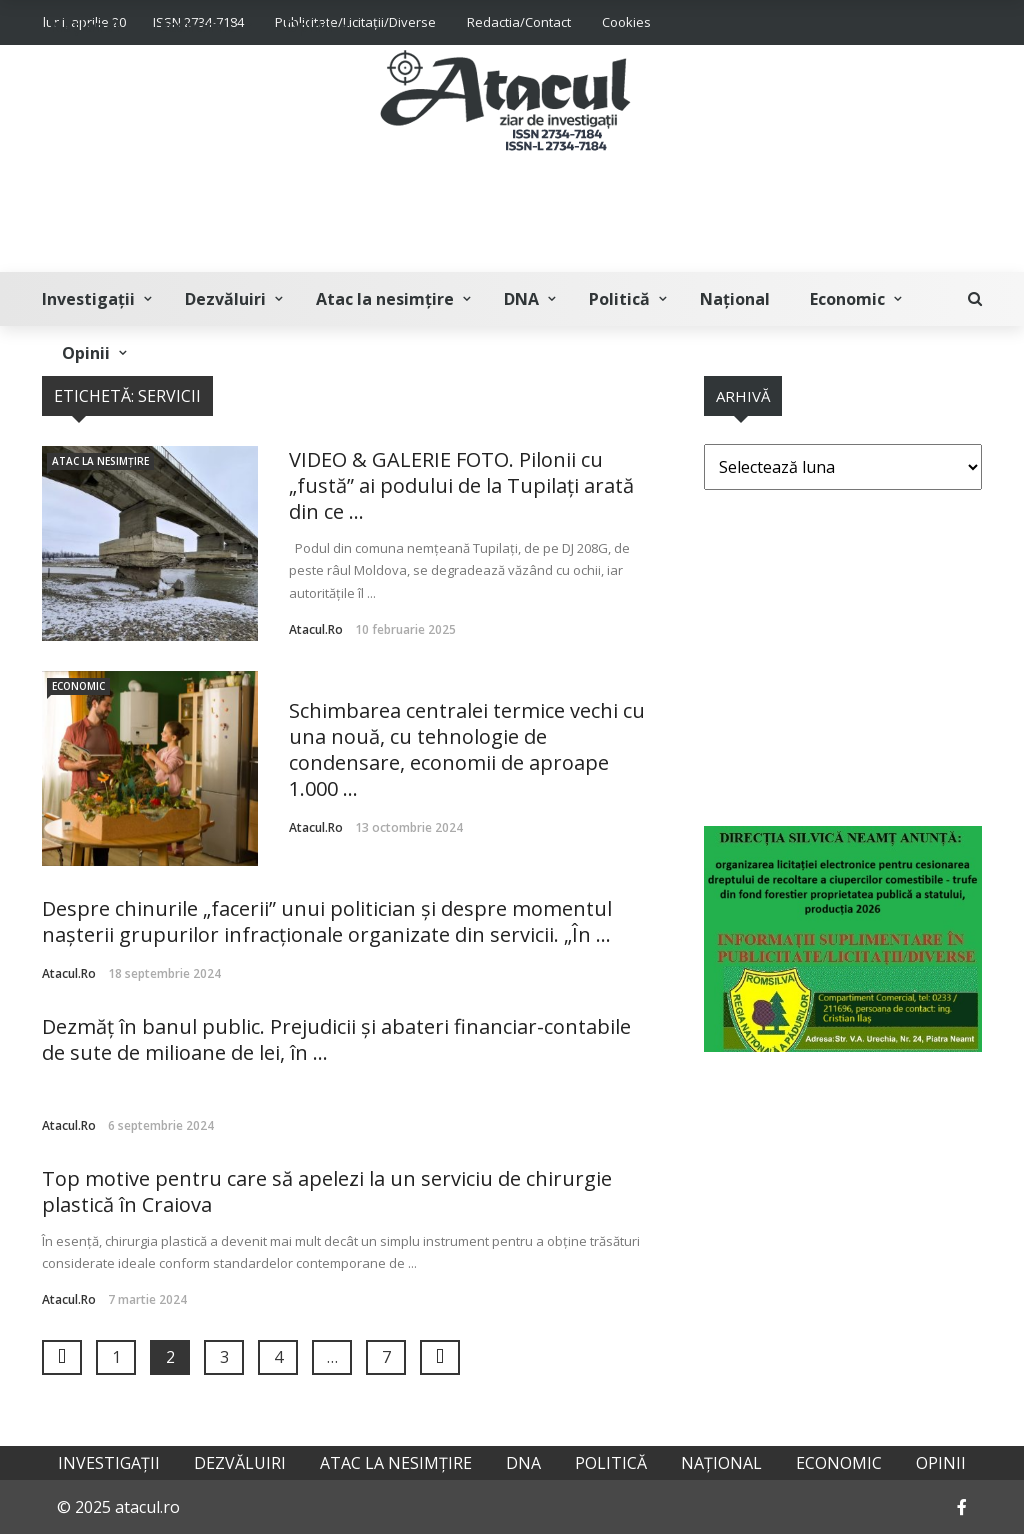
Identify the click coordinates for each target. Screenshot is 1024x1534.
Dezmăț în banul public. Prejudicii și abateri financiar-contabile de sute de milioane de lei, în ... (336, 1039)
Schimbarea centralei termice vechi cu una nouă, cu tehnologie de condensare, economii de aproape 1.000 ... (467, 749)
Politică (619, 299)
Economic (847, 299)
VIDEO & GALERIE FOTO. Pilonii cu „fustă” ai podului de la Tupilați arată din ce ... (461, 485)
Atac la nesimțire (385, 299)
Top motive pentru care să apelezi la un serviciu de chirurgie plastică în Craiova (327, 1191)
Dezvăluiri (225, 299)
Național (735, 299)
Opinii (86, 353)
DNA (521, 299)
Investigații (88, 299)
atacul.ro (316, 629)
